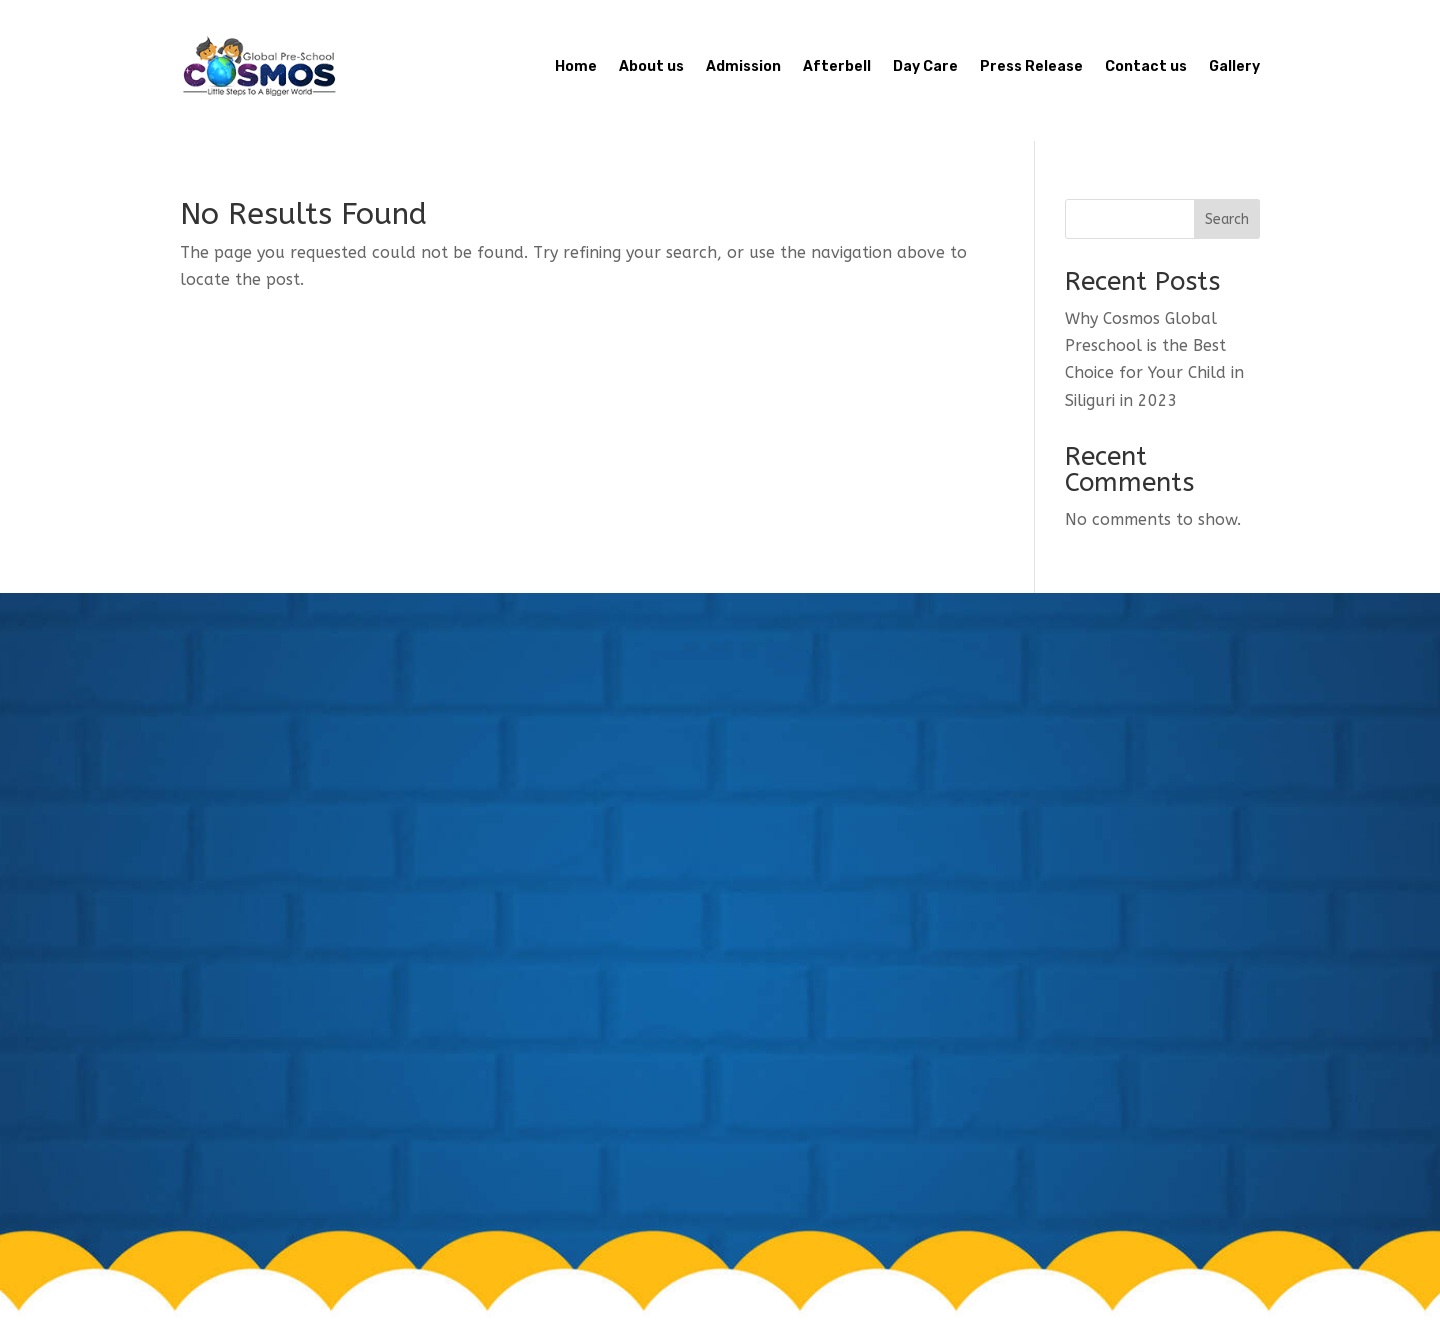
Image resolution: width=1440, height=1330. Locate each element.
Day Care (925, 66)
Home (576, 66)
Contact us (1146, 66)
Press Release (1031, 66)
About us (651, 66)
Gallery (1234, 66)
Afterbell (837, 66)
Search (1227, 219)
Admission (743, 66)
